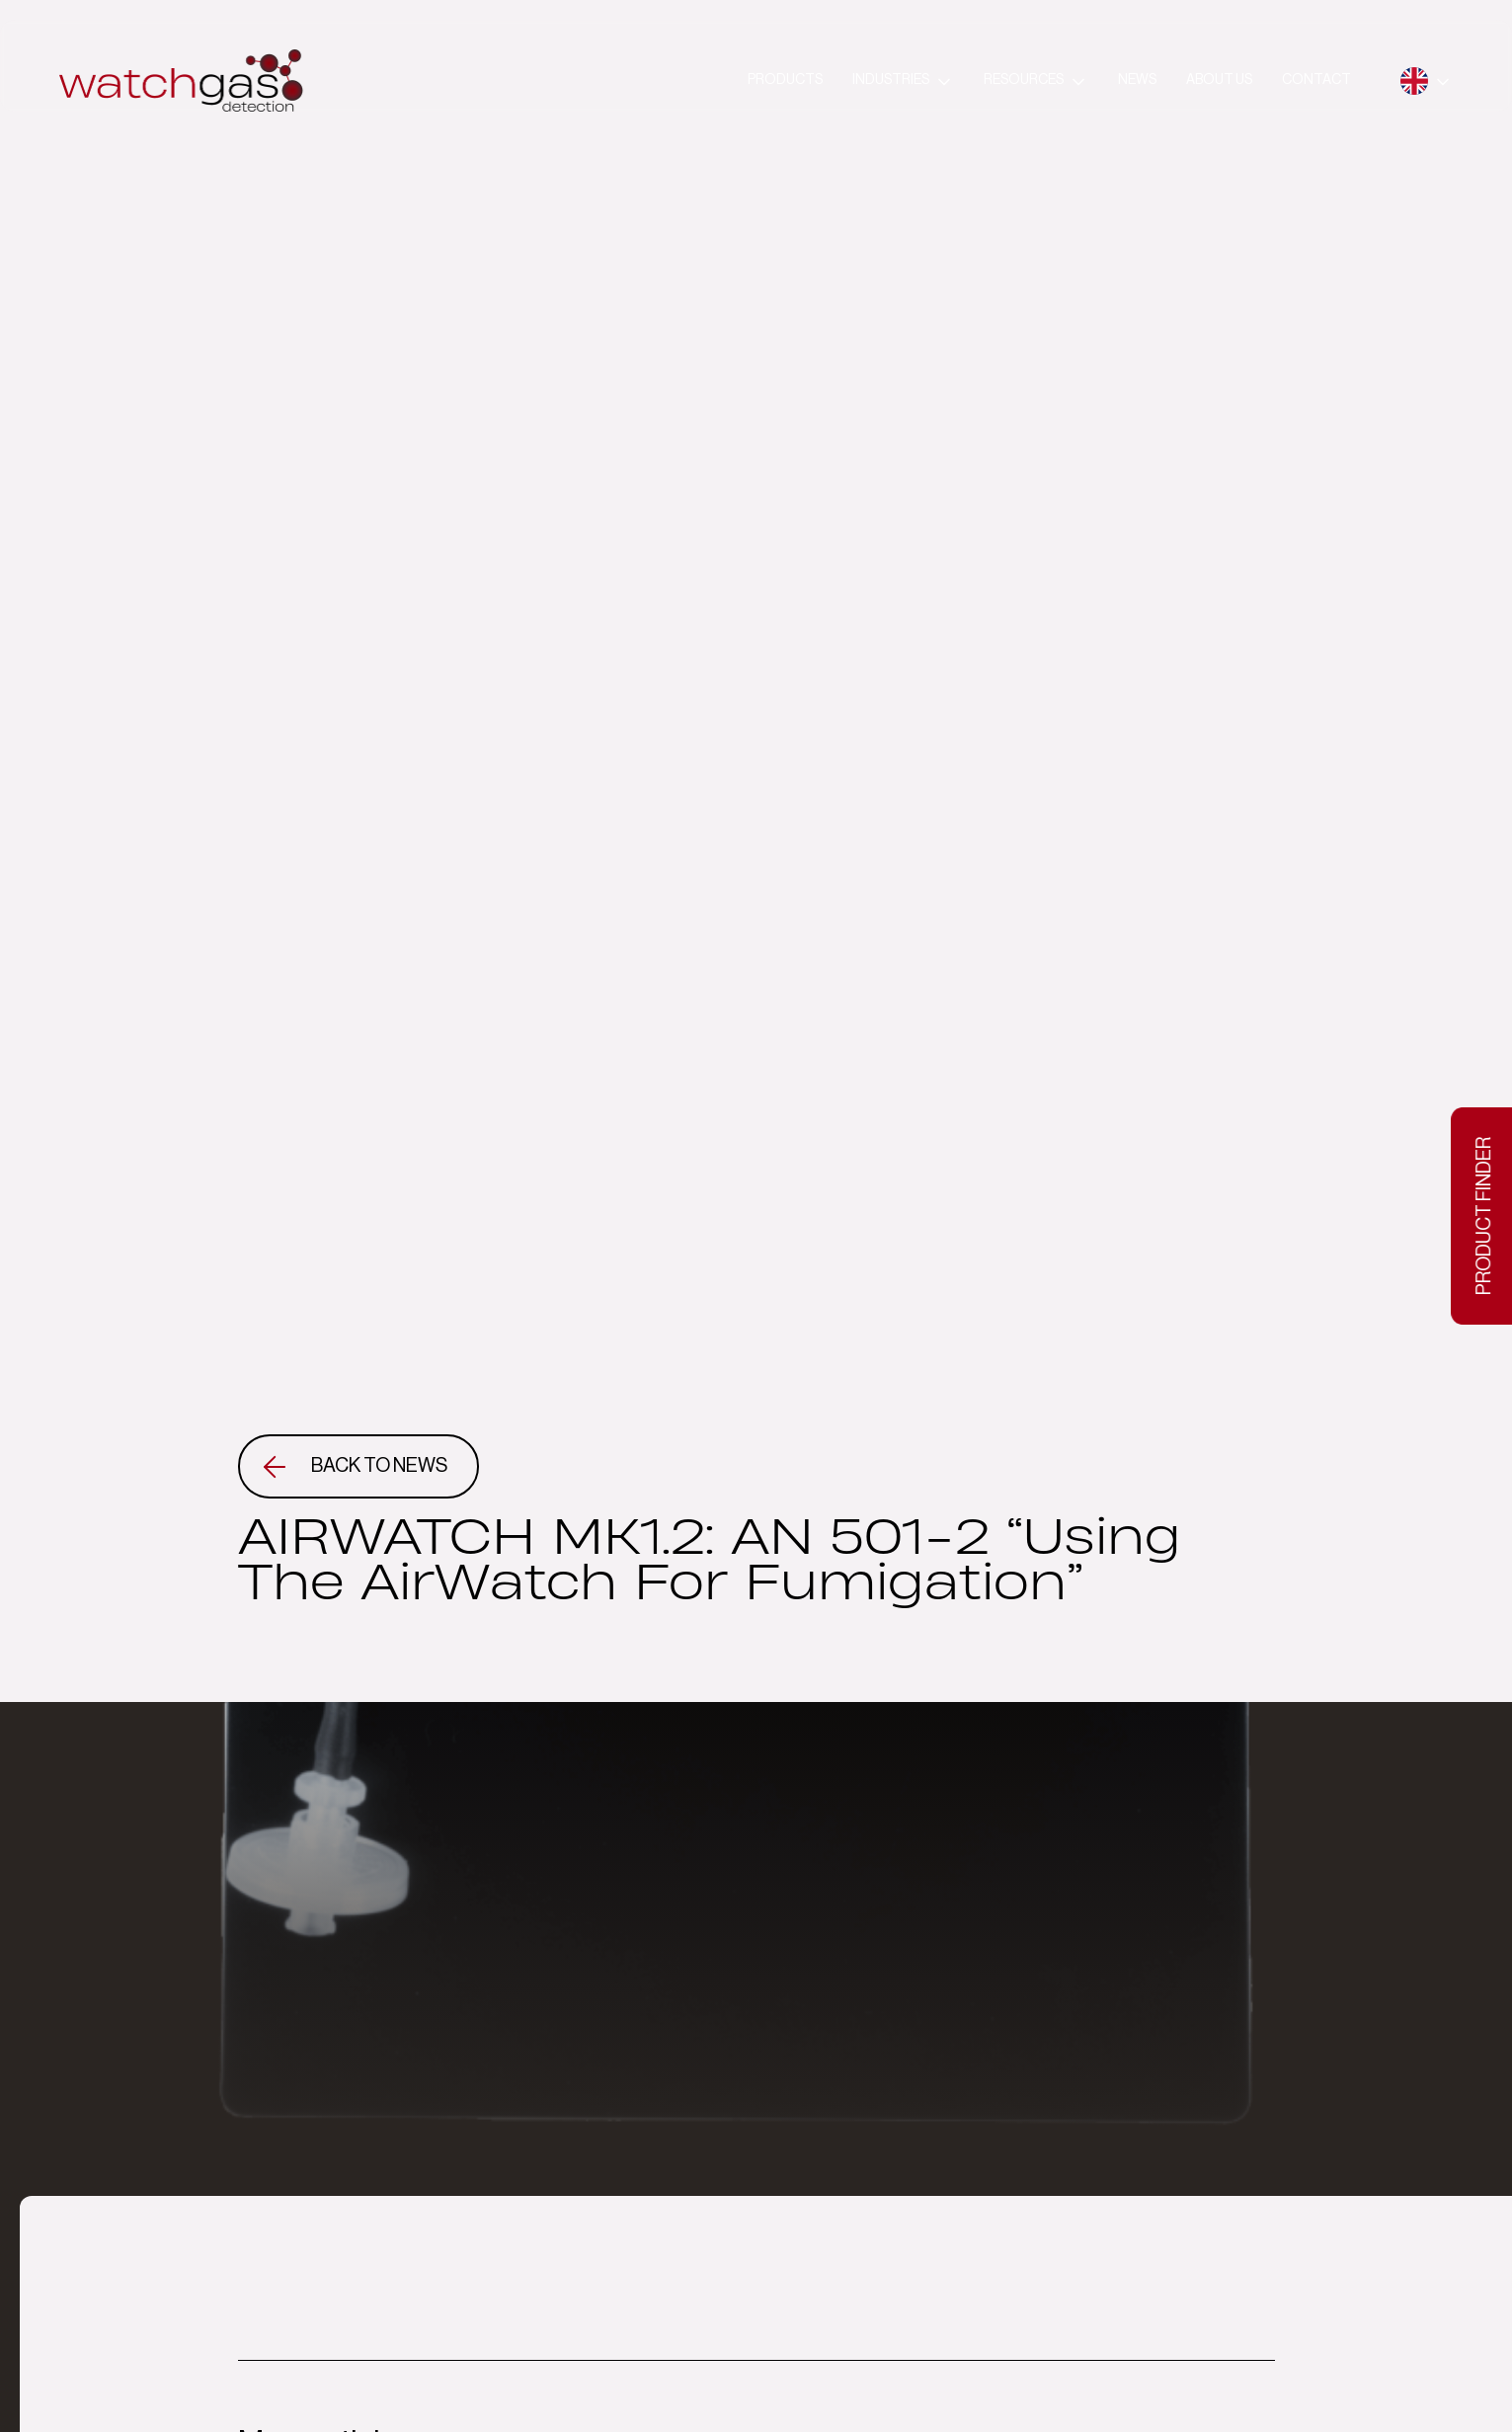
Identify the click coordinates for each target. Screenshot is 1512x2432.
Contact (1316, 80)
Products (785, 80)
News (1137, 80)
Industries (890, 80)
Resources (1024, 80)
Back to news (379, 1466)
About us (1219, 80)
